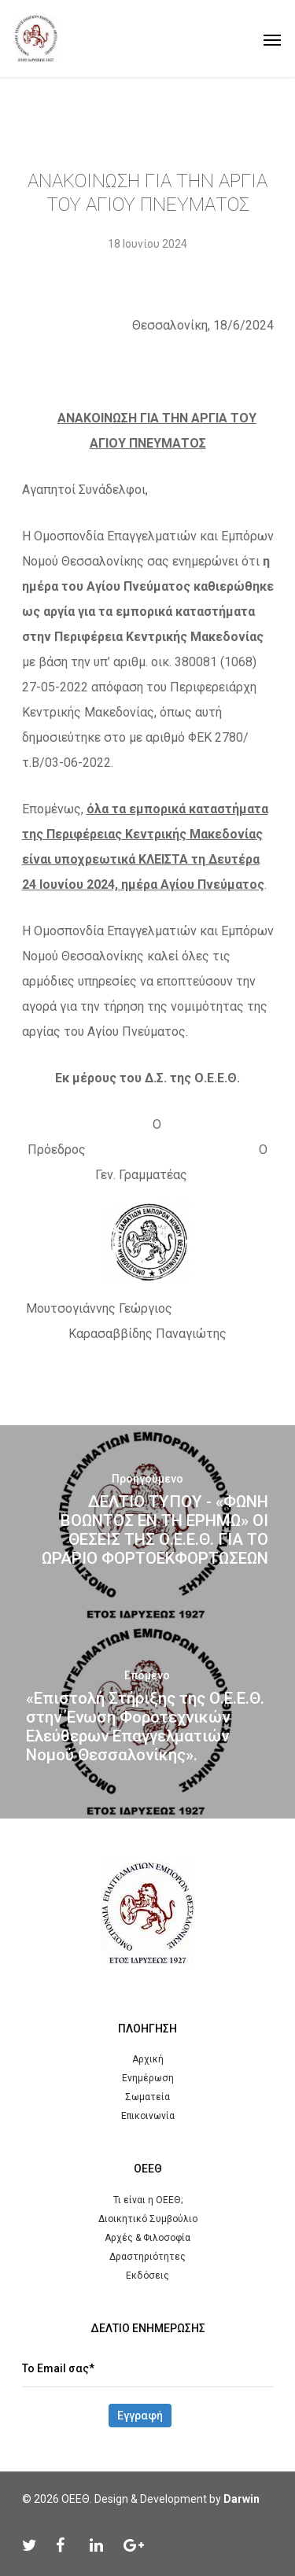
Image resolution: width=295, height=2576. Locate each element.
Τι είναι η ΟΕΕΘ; (148, 2200)
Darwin (241, 2499)
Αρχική (148, 2059)
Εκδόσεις (147, 2275)
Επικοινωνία (148, 2115)
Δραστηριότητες (147, 2256)
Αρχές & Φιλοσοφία (147, 2237)
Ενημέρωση (148, 2078)
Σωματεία (147, 2096)
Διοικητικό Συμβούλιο (147, 2218)
